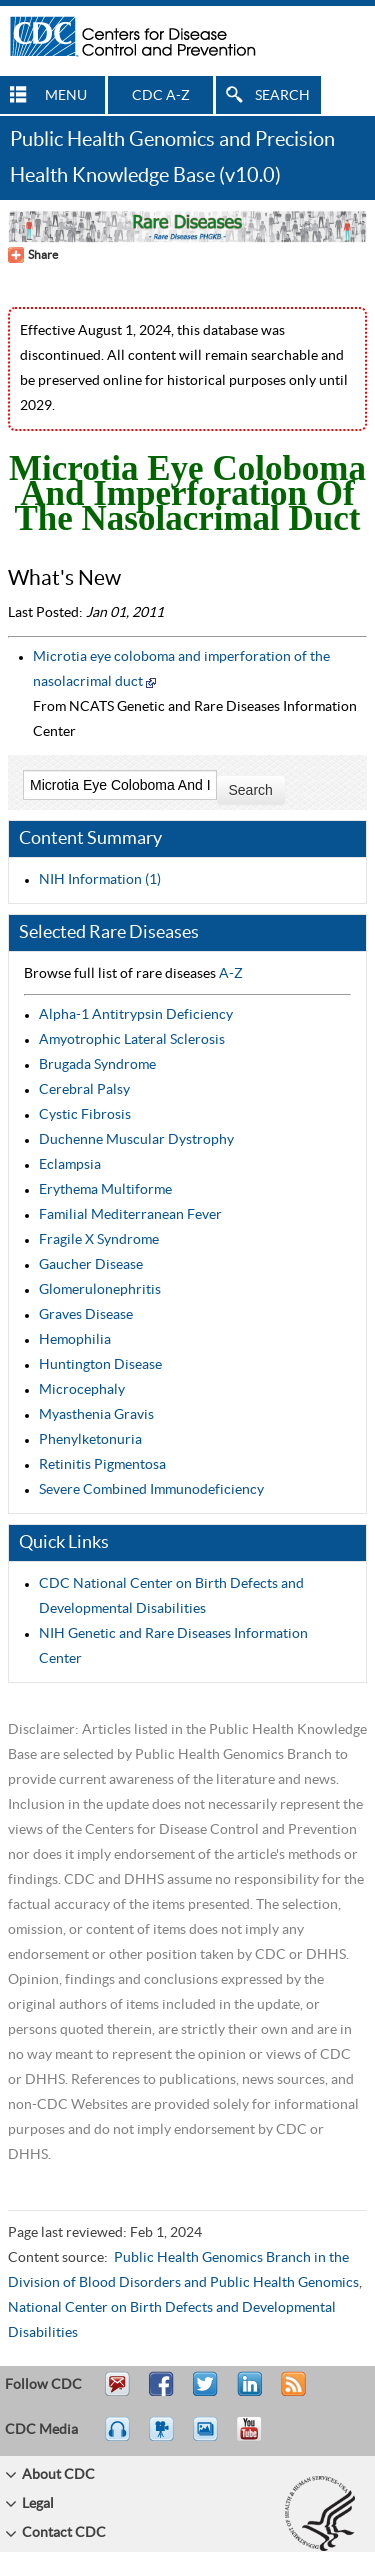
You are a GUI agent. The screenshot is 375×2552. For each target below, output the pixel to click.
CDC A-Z (161, 96)
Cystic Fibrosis (85, 1115)
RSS (291, 2393)
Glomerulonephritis (100, 1290)
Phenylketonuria (90, 1440)
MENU (66, 96)
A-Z (231, 974)
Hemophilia (75, 1340)
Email (117, 2393)
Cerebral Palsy (84, 1090)
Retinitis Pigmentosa (102, 1465)
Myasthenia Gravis (96, 1415)
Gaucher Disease (91, 1265)
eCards (210, 2438)
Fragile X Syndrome (99, 1240)
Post (247, 2393)
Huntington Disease (100, 1365)
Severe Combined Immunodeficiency (151, 1490)
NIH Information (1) (100, 880)
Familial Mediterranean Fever (130, 1215)
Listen (118, 2438)
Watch (164, 2438)
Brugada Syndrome (97, 1065)
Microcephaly (82, 1390)
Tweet (206, 2393)
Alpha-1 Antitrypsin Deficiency (136, 1015)
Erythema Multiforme (105, 1190)
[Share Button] (33, 255)
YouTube (259, 2438)
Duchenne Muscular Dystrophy (136, 1140)
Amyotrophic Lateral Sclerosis (132, 1040)
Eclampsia (70, 1165)
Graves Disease (86, 1315)
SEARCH (282, 96)
